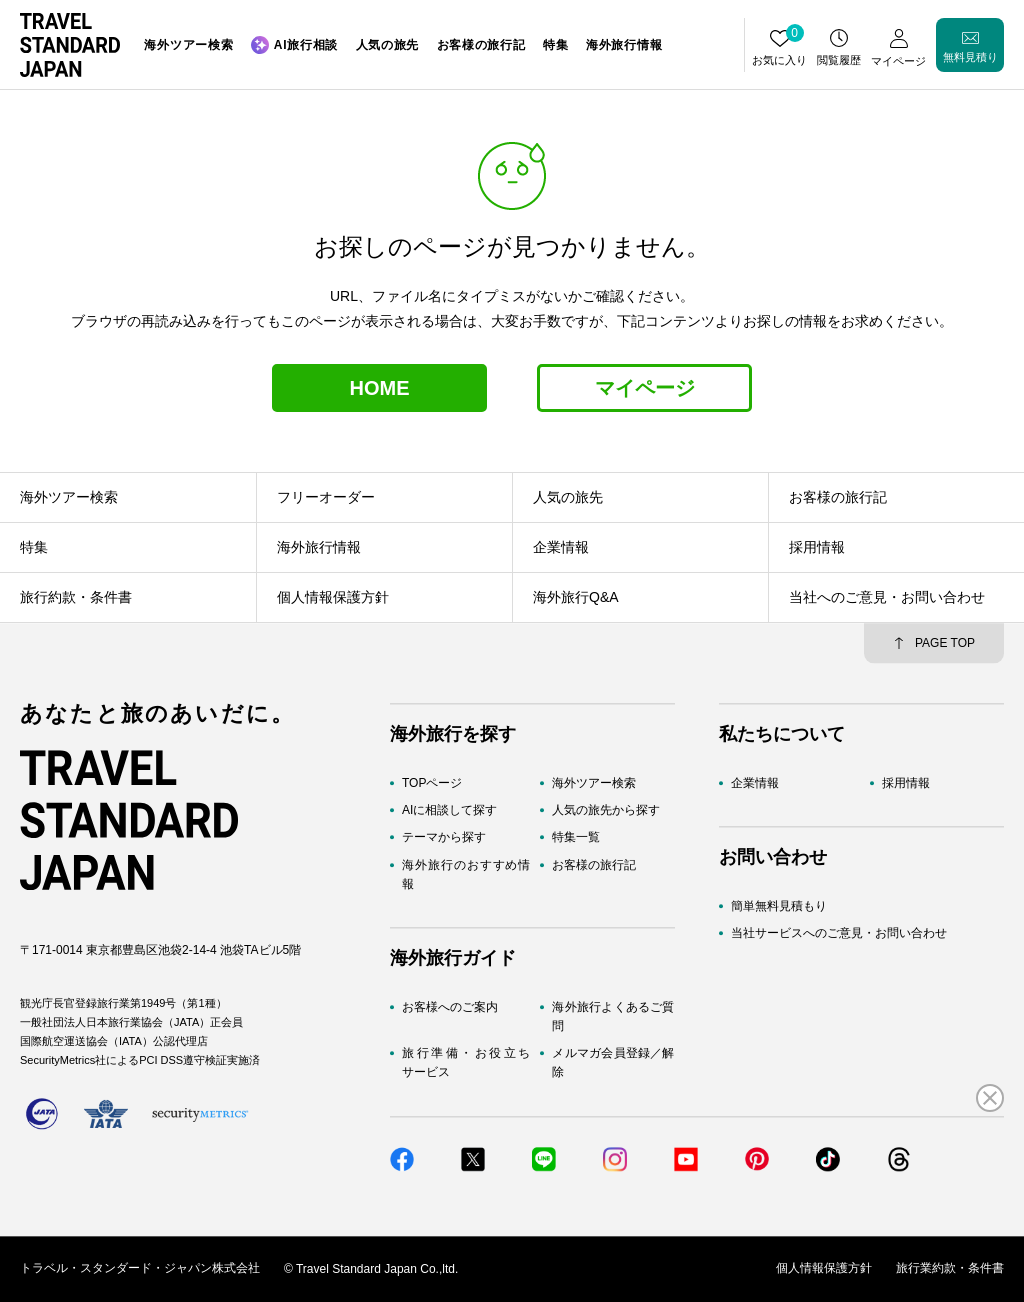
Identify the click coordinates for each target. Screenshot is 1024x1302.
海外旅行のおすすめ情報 (466, 874)
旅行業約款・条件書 (950, 1269)
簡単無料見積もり (779, 907)
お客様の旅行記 (594, 865)
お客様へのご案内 (450, 1007)
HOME (380, 388)
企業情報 (755, 783)
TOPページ (432, 783)
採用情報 (906, 783)
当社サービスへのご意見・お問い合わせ (839, 934)
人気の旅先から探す (606, 811)
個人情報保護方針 (824, 1269)
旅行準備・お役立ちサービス (466, 1063)
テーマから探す (444, 838)
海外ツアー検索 (594, 783)
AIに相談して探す (449, 811)
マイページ (645, 388)
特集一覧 (576, 838)
